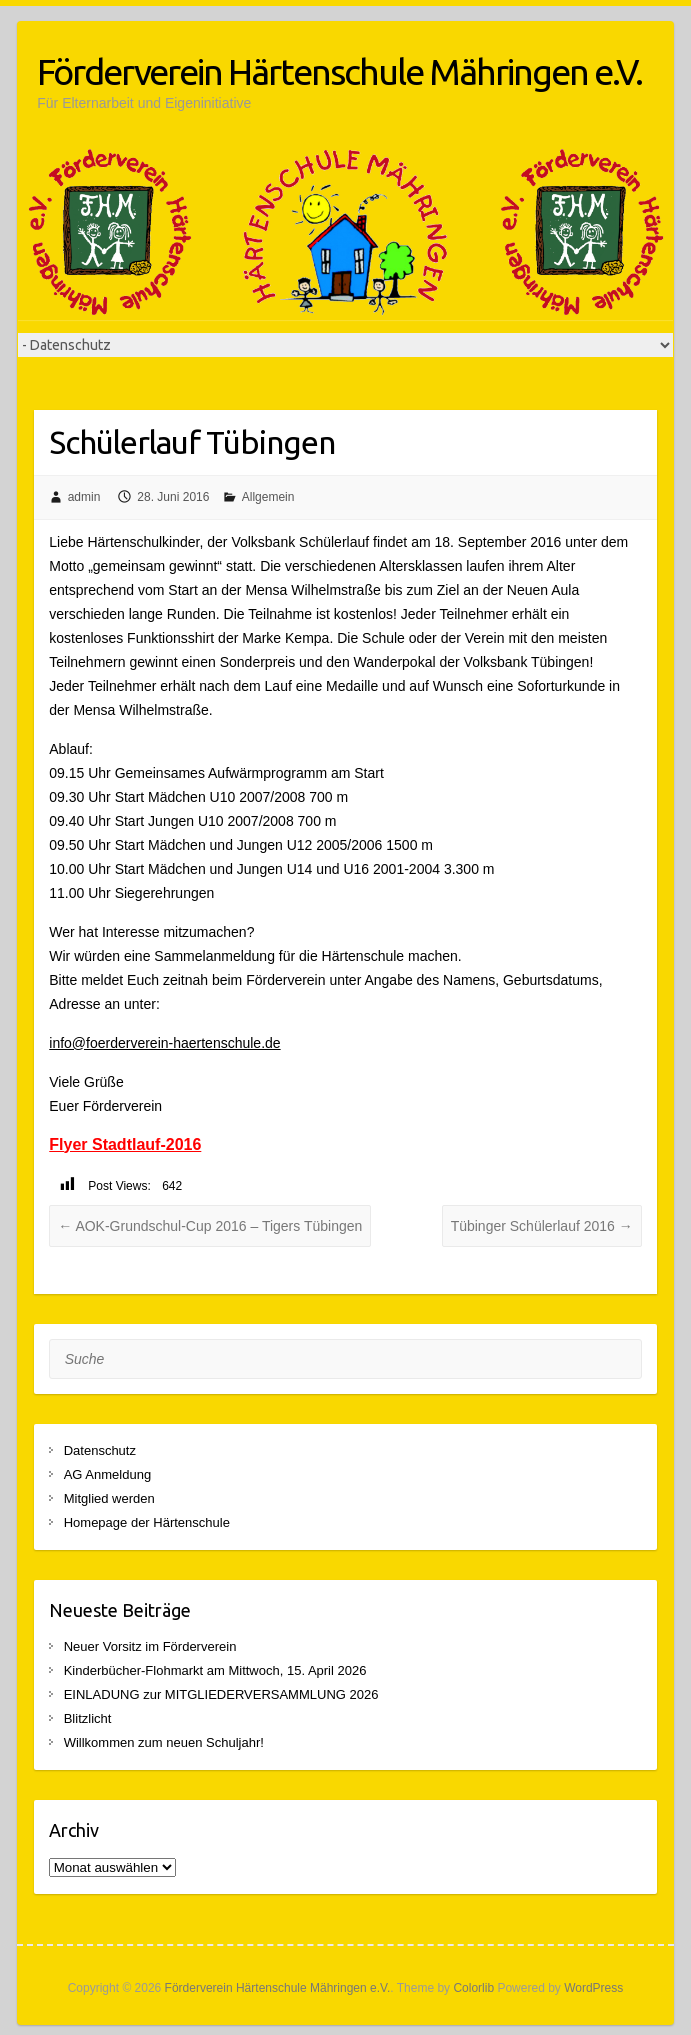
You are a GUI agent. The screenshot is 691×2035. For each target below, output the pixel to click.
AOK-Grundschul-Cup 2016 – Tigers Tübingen (210, 1226)
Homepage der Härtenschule (147, 1522)
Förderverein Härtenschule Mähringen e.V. (339, 71)
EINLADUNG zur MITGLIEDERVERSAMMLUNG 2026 (221, 1694)
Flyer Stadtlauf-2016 (125, 1144)
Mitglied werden (109, 1498)
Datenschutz (100, 1450)
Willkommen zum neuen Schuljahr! (164, 1742)
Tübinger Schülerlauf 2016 (542, 1226)
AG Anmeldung (107, 1474)
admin (84, 497)
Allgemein (268, 497)
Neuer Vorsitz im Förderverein (150, 1646)
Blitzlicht (88, 1718)
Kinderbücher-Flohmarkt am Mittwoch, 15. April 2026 (215, 1670)
